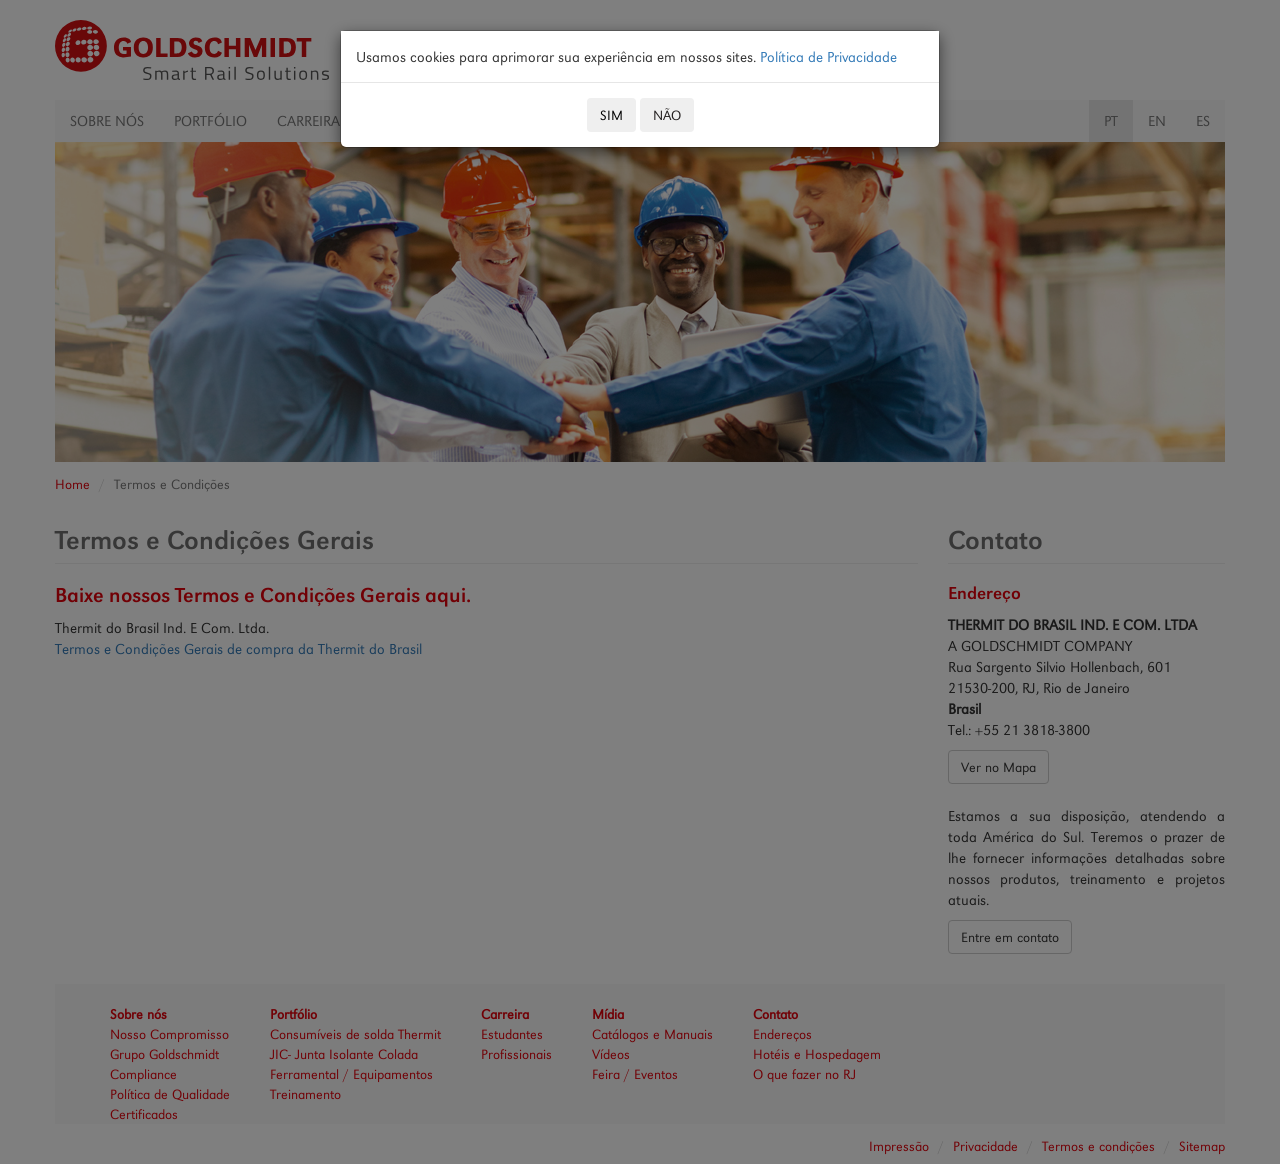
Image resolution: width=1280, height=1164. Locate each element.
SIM (611, 115)
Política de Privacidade (828, 56)
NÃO (667, 115)
